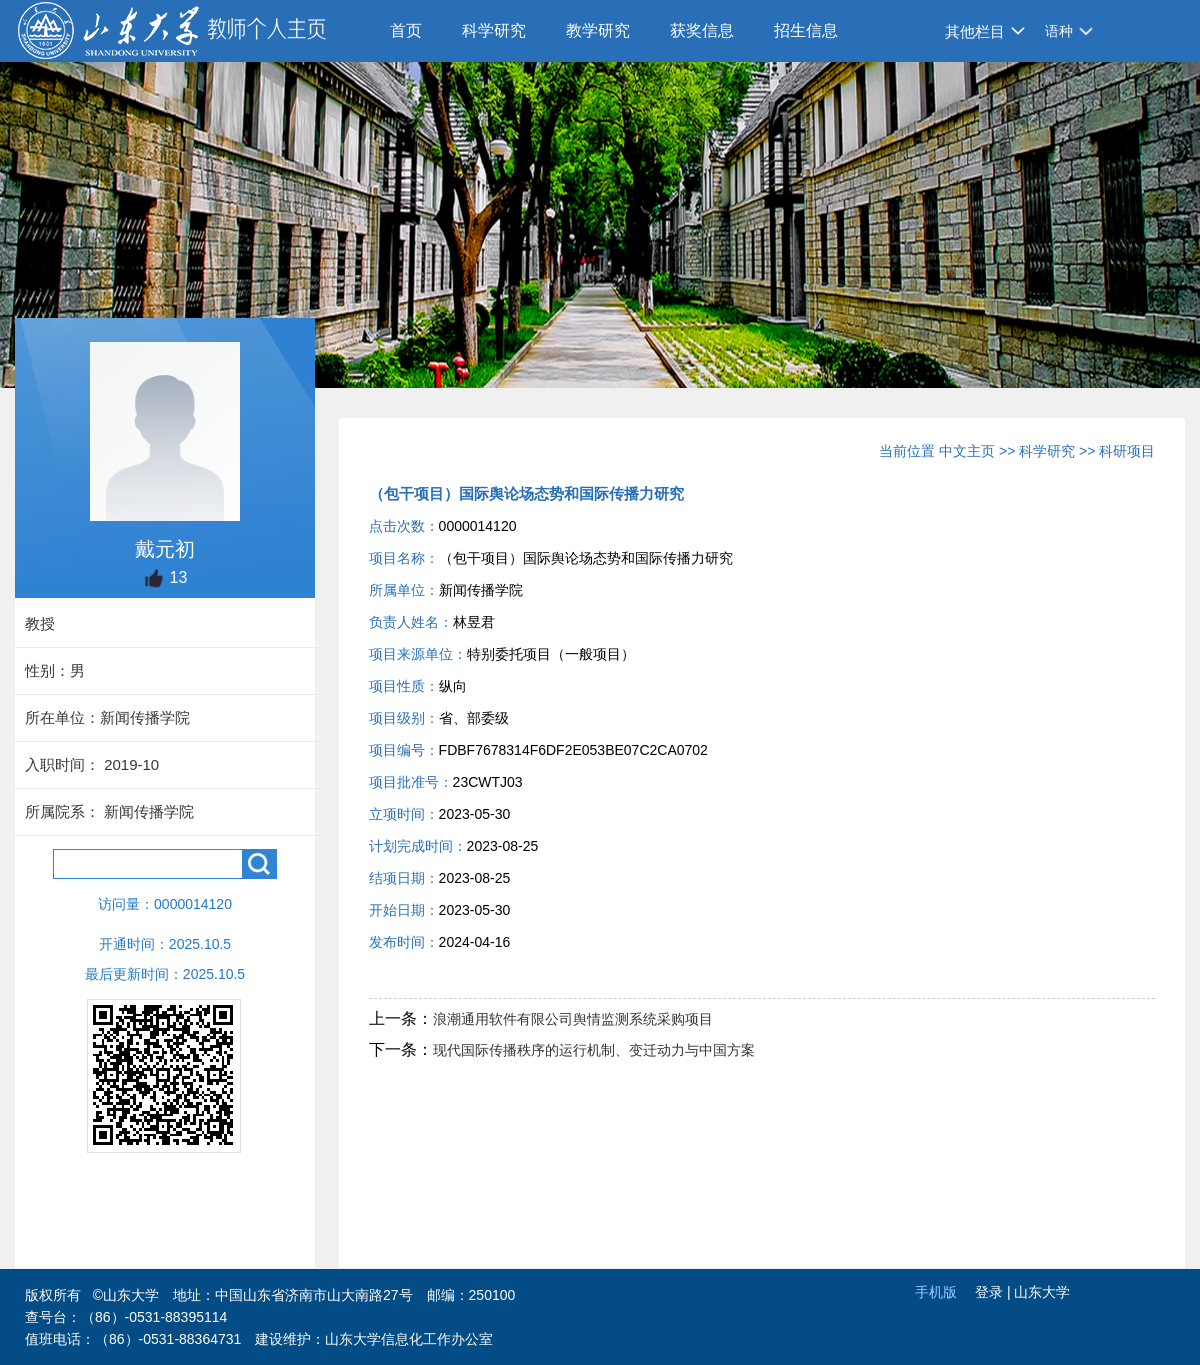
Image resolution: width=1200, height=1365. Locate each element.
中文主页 (967, 451)
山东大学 (1042, 1292)
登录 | (994, 1292)
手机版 (936, 1292)
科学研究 (494, 30)
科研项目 (1127, 451)
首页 (406, 30)
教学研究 (598, 30)
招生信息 (806, 30)
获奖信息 (702, 30)
